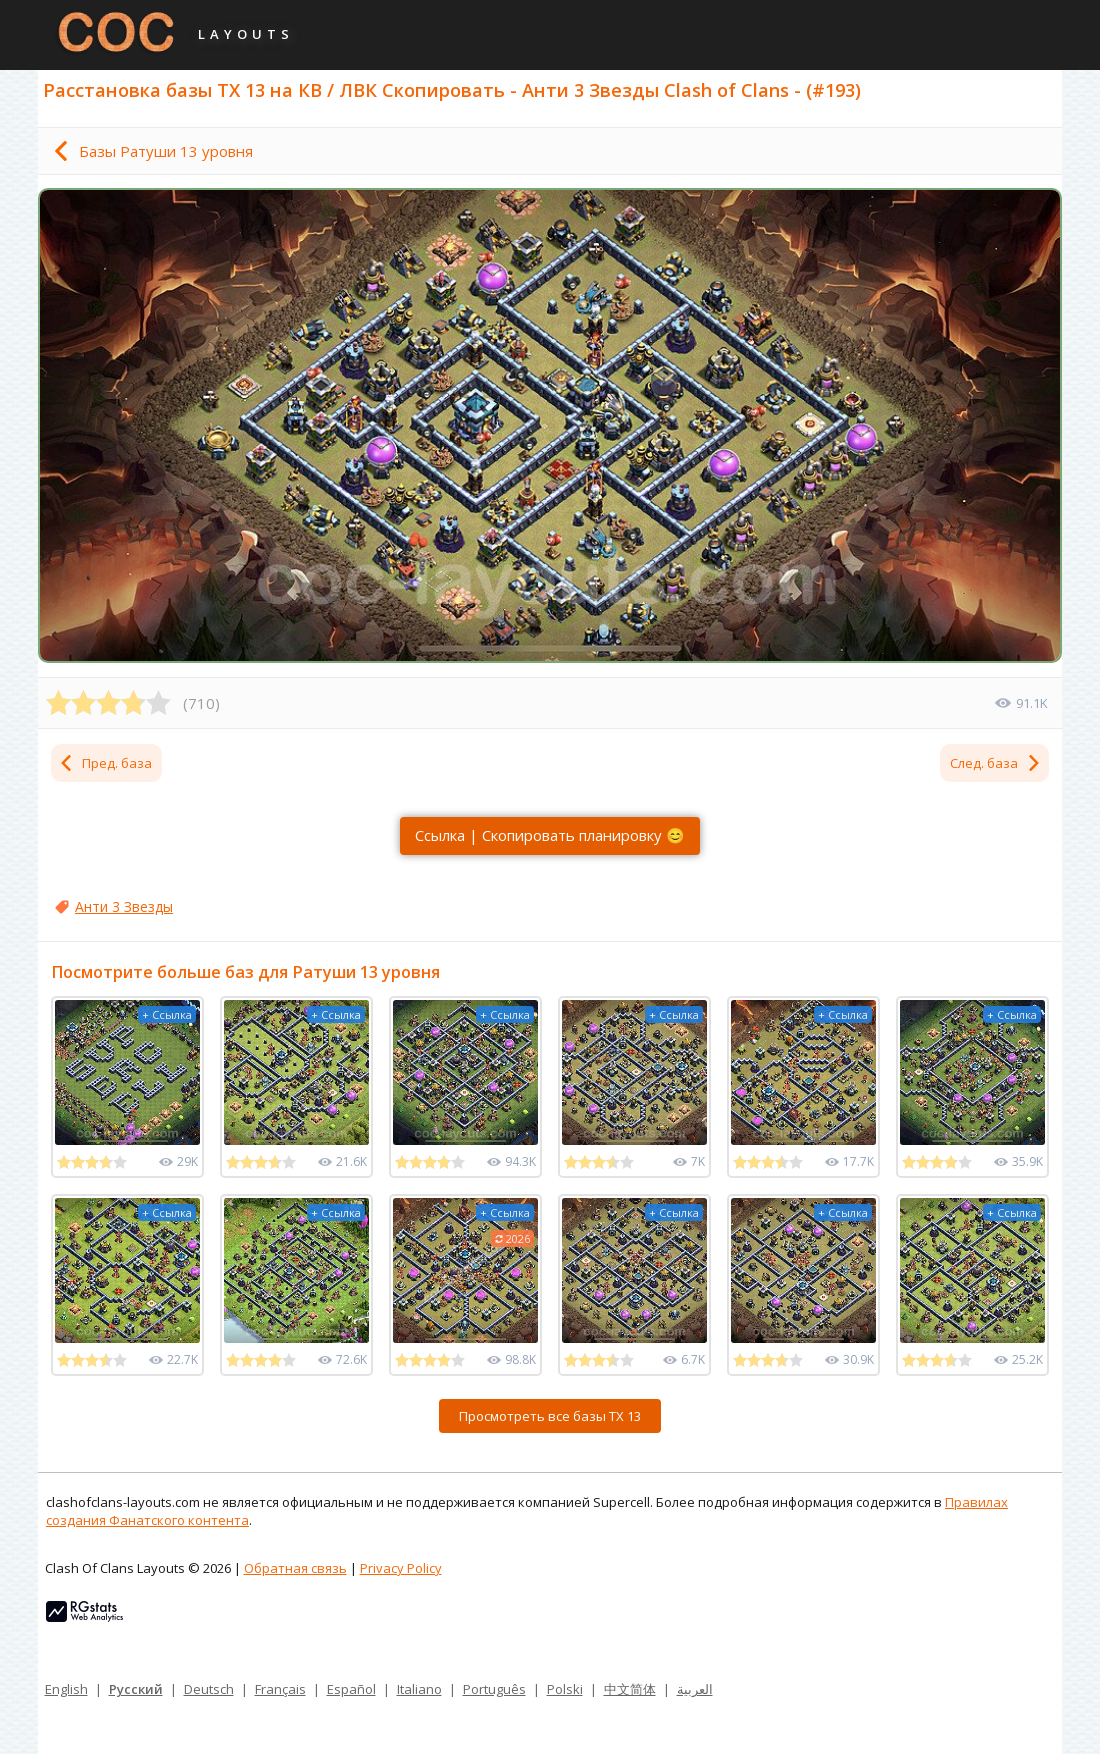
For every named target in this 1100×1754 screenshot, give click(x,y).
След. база (996, 763)
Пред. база (105, 763)
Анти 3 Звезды (124, 906)
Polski (565, 1689)
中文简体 (630, 1689)
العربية (695, 1689)
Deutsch (209, 1689)
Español (351, 1689)
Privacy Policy (401, 1568)
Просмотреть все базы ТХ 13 (550, 1416)
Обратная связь (295, 1568)
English (66, 1689)
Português (494, 1689)
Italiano (419, 1689)
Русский (136, 1689)
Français (280, 1689)
